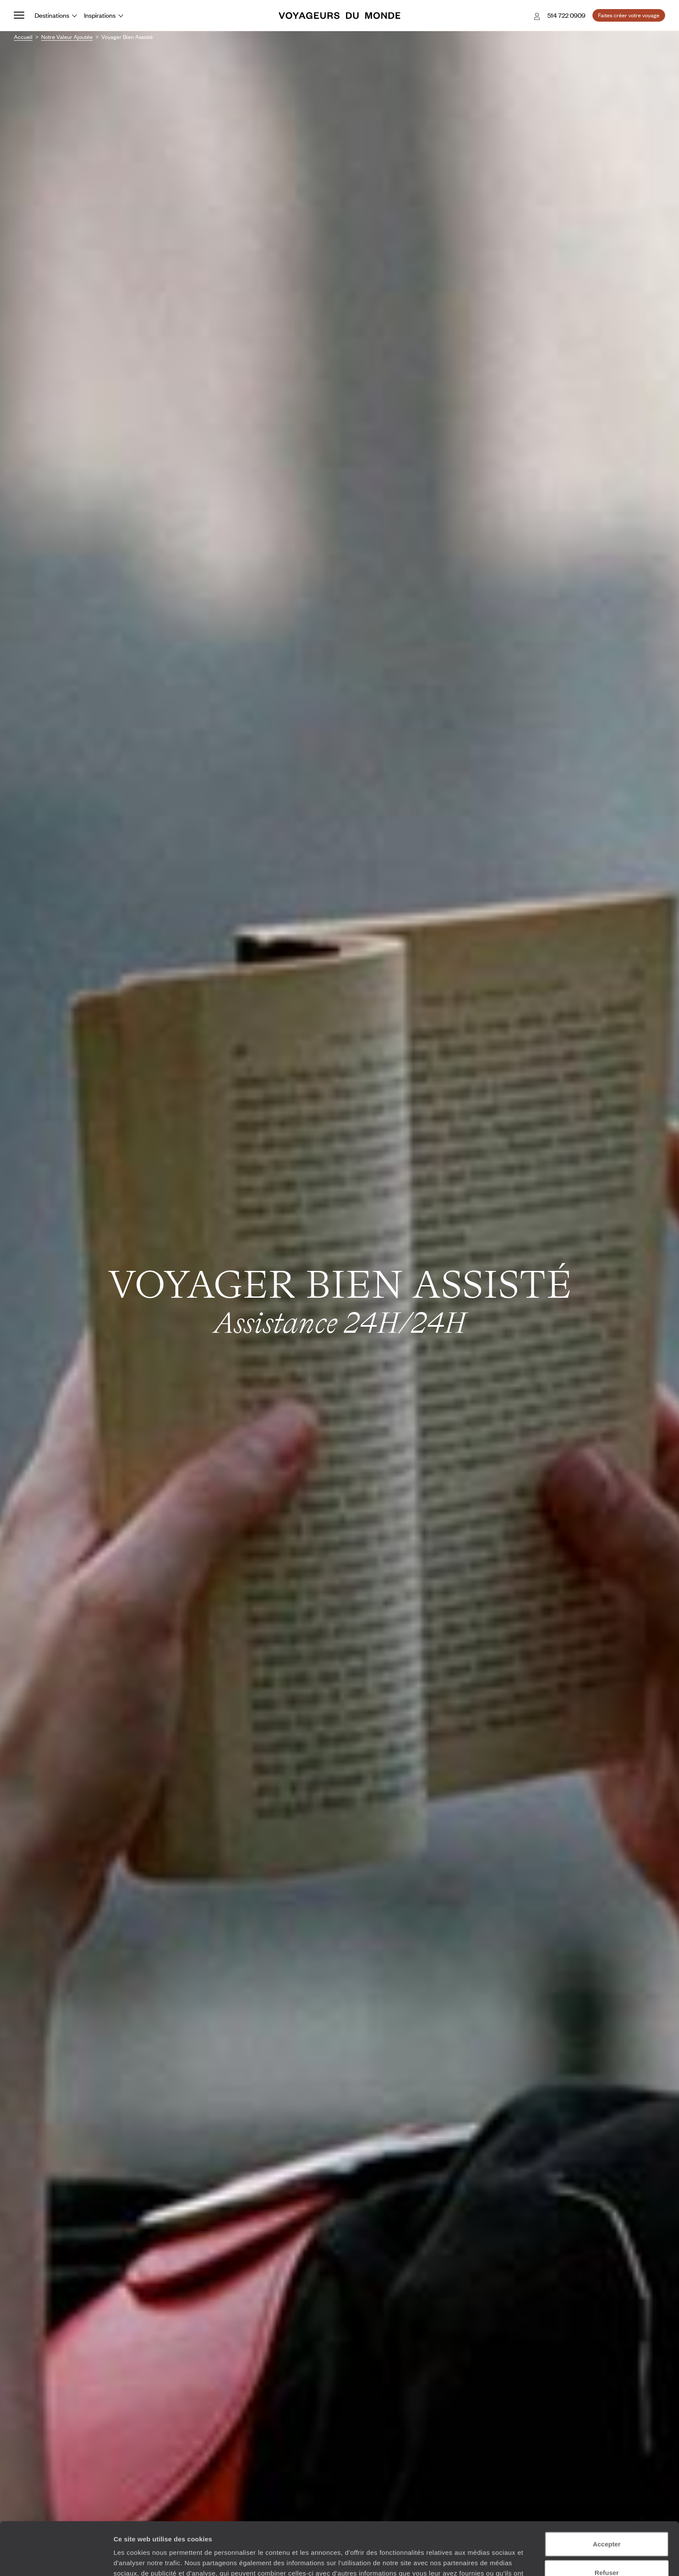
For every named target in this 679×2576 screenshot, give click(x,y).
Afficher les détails (477, 2559)
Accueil (23, 37)
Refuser (607, 2519)
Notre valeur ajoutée (67, 37)
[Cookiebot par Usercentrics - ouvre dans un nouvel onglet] (56, 2559)
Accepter (607, 2491)
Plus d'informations (307, 2530)
